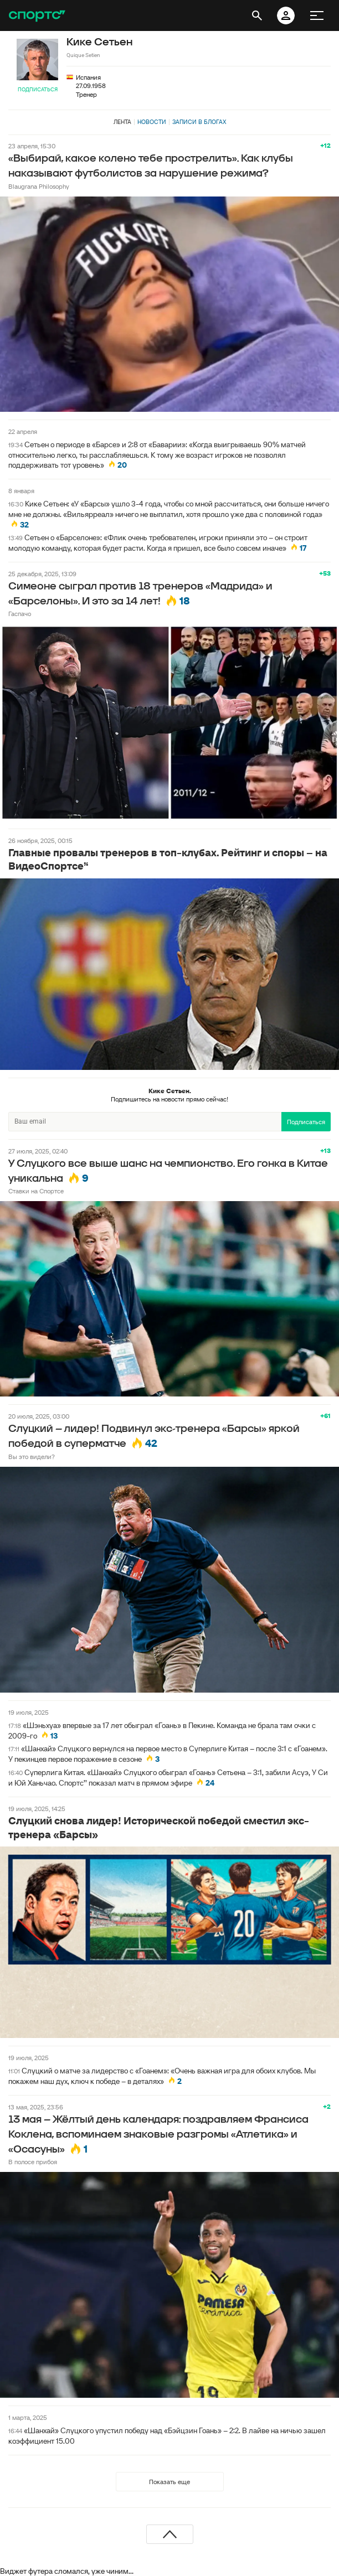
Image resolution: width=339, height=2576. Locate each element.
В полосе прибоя (32, 2162)
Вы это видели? (31, 1456)
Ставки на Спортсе (36, 1191)
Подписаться (38, 89)
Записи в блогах (199, 122)
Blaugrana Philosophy (38, 186)
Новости (151, 122)
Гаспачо (19, 613)
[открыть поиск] (257, 15)
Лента (122, 122)
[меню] (317, 15)
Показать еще (169, 2481)
